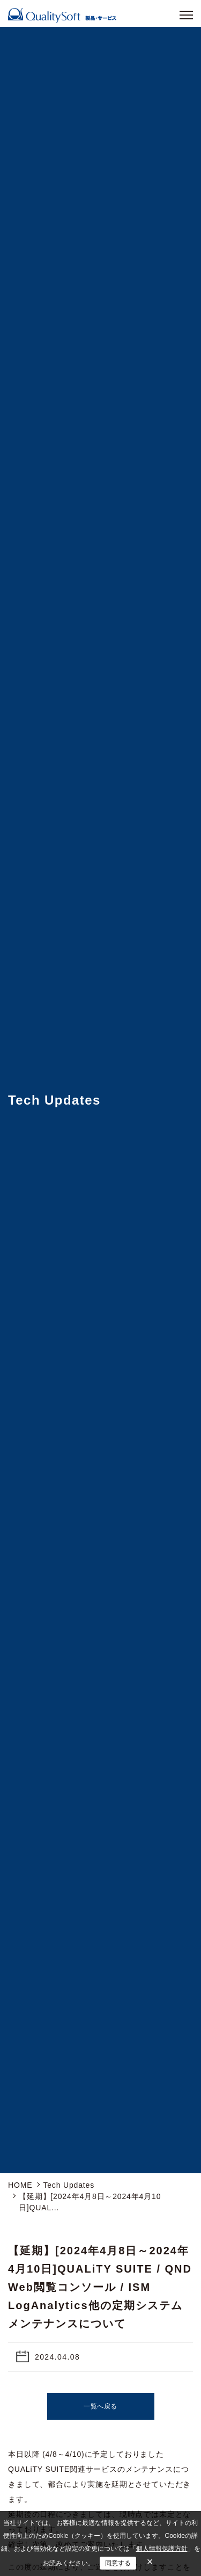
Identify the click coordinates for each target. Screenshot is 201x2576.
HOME (20, 2185)
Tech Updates (68, 2185)
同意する (118, 2563)
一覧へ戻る (100, 2406)
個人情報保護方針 (162, 2548)
